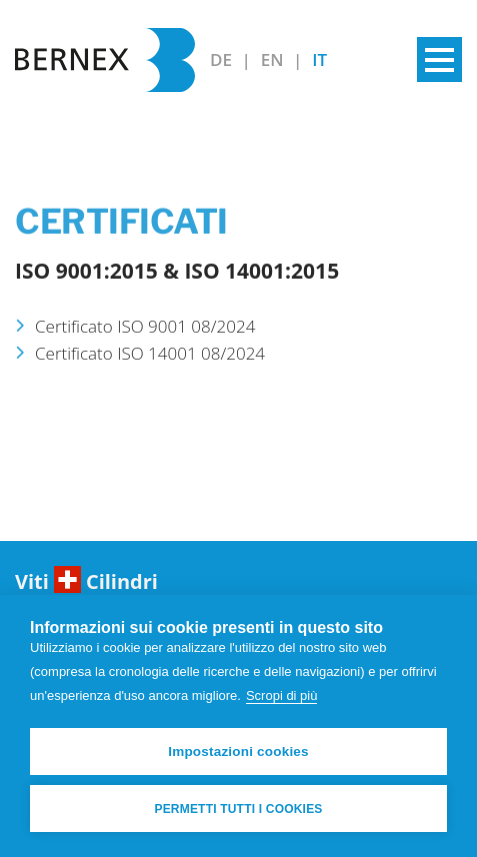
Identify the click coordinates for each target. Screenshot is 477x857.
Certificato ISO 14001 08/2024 (150, 360)
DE (223, 59)
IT (319, 59)
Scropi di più (282, 695)
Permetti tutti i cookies (238, 809)
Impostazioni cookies (238, 751)
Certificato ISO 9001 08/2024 (145, 333)
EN (274, 59)
